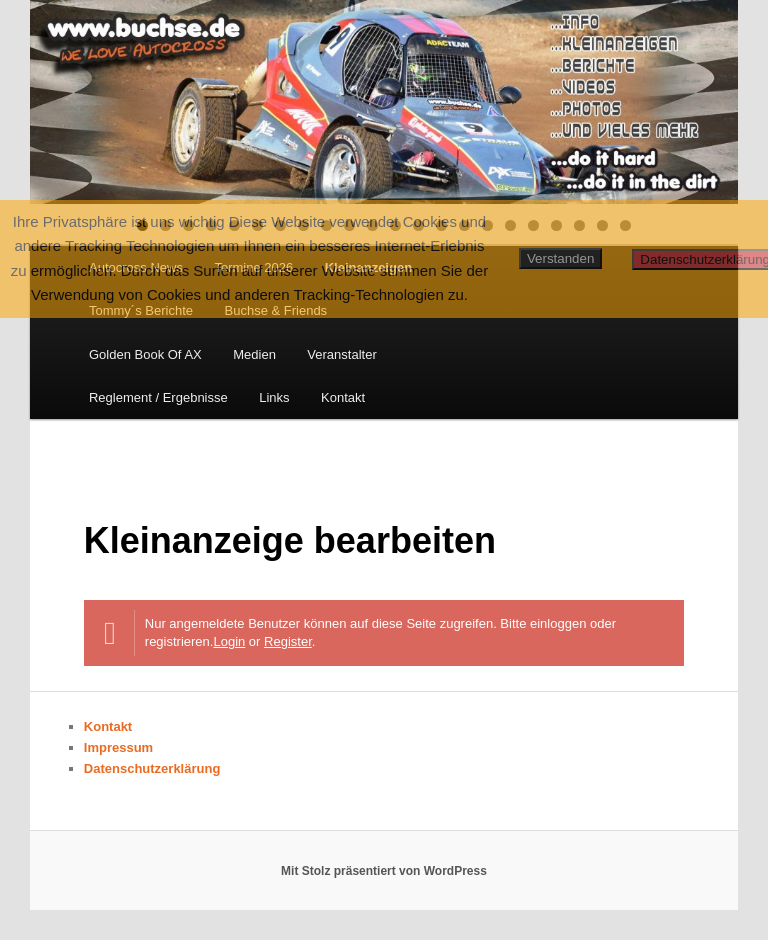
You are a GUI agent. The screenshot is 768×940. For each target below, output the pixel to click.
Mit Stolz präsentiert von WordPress (384, 871)
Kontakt (343, 397)
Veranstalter (341, 354)
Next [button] (713, 97)
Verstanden (560, 258)
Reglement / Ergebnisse (158, 397)
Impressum (118, 747)
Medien (254, 354)
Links (274, 397)
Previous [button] (55, 97)
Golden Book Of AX (145, 354)
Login (229, 641)
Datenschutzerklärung (152, 768)
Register (288, 641)
